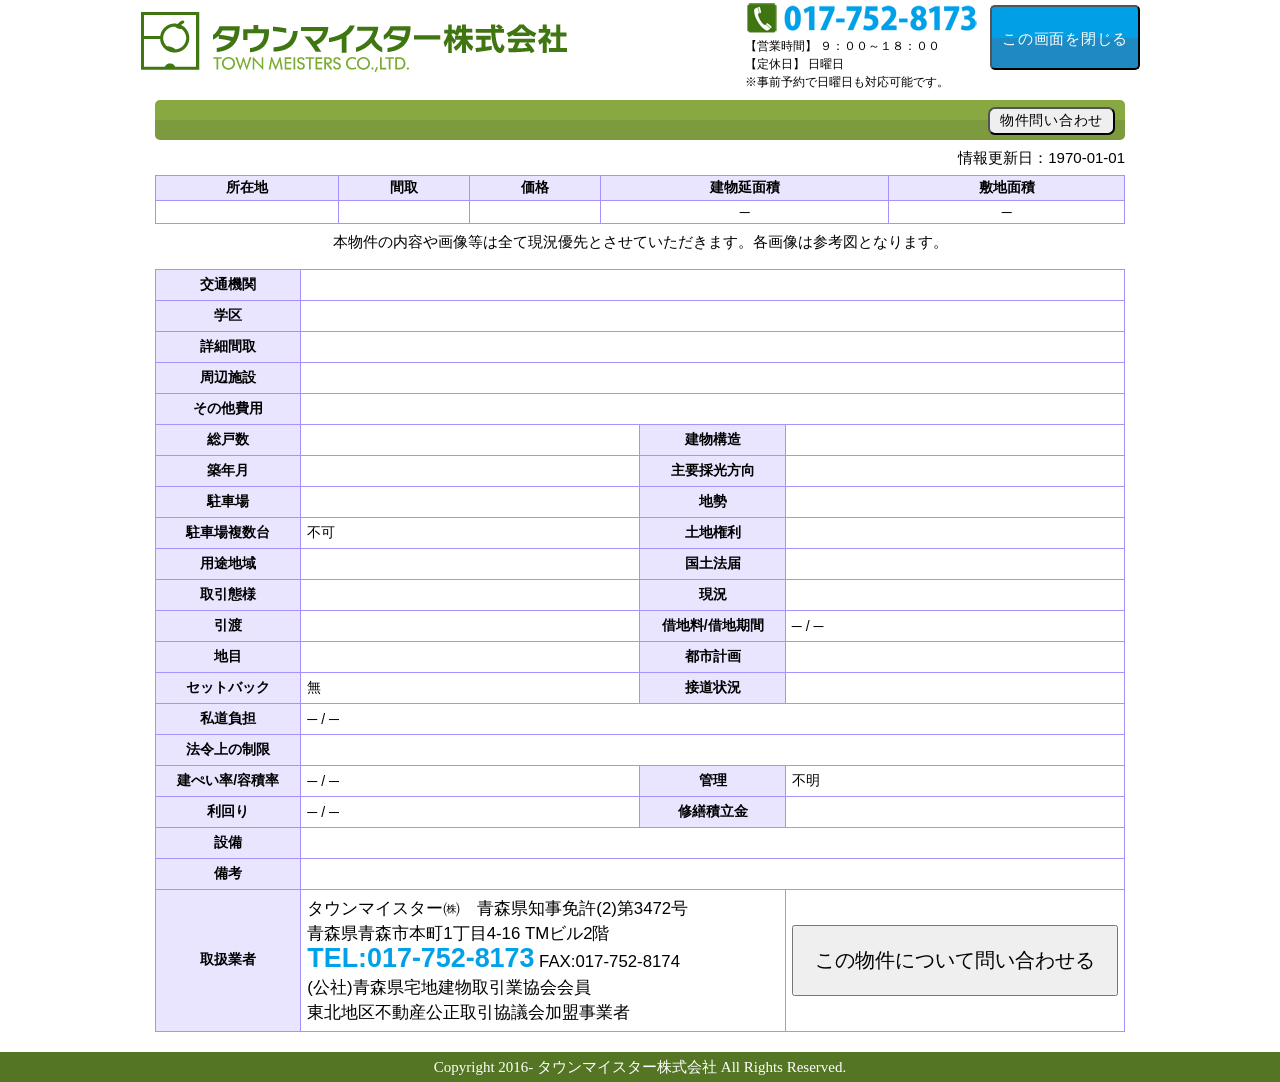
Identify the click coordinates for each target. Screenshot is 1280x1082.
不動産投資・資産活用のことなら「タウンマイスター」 (360, 50)
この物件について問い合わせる (955, 960)
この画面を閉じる (1065, 39)
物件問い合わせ (1051, 120)
